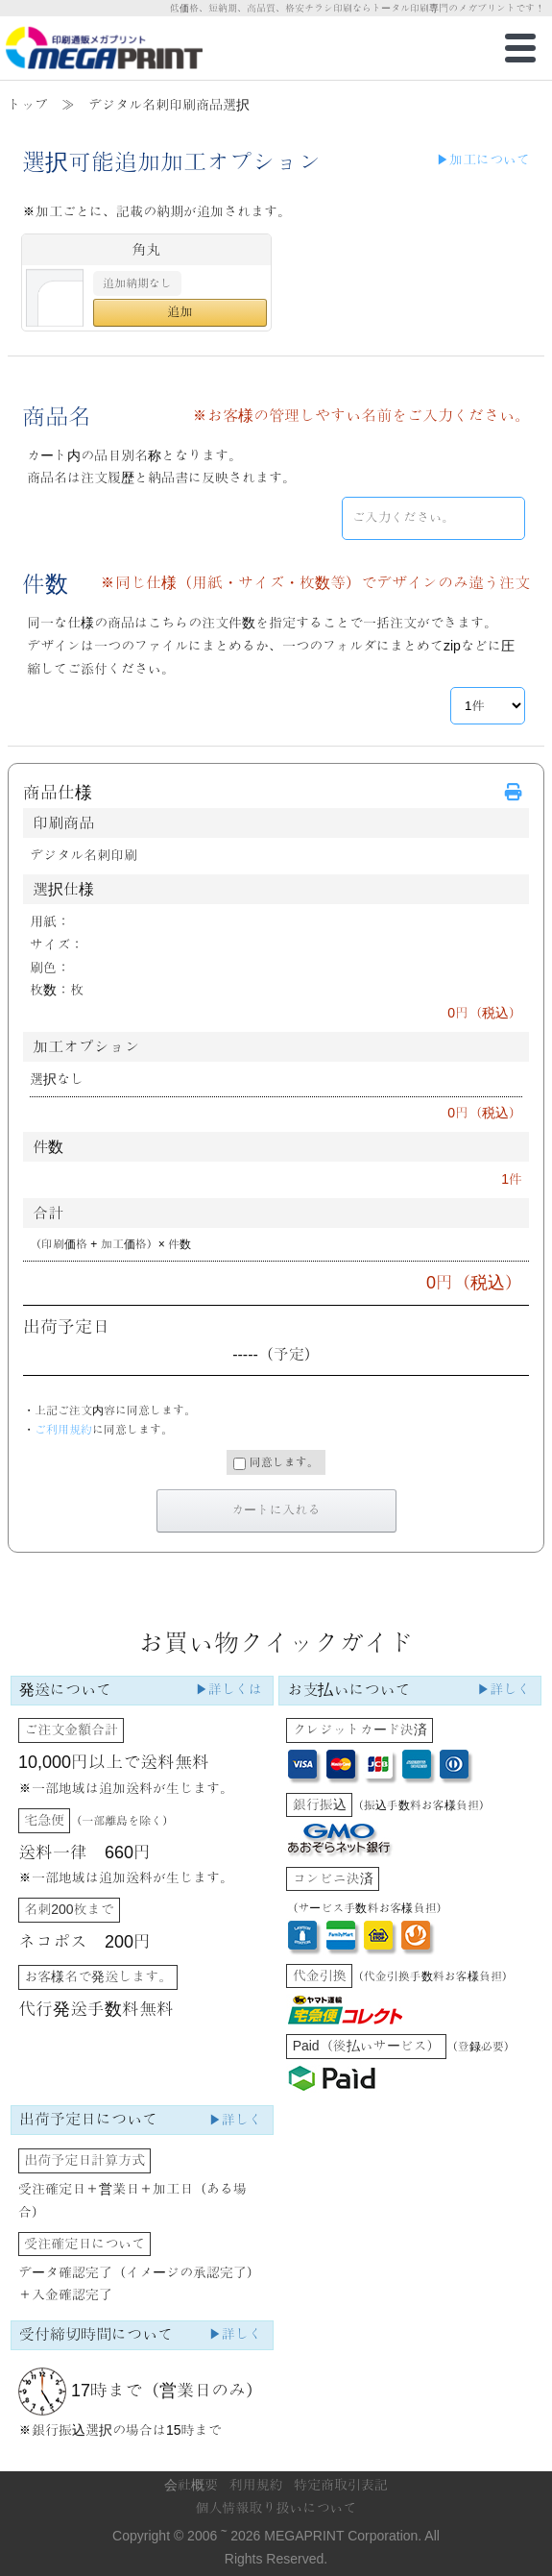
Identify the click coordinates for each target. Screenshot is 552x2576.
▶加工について (483, 159)
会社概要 (191, 2484)
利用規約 (256, 2484)
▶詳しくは (228, 1689)
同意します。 (275, 1463)
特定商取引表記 (341, 2484)
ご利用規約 (63, 1429)
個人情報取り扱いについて (276, 2507)
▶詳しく (503, 1689)
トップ (28, 104)
